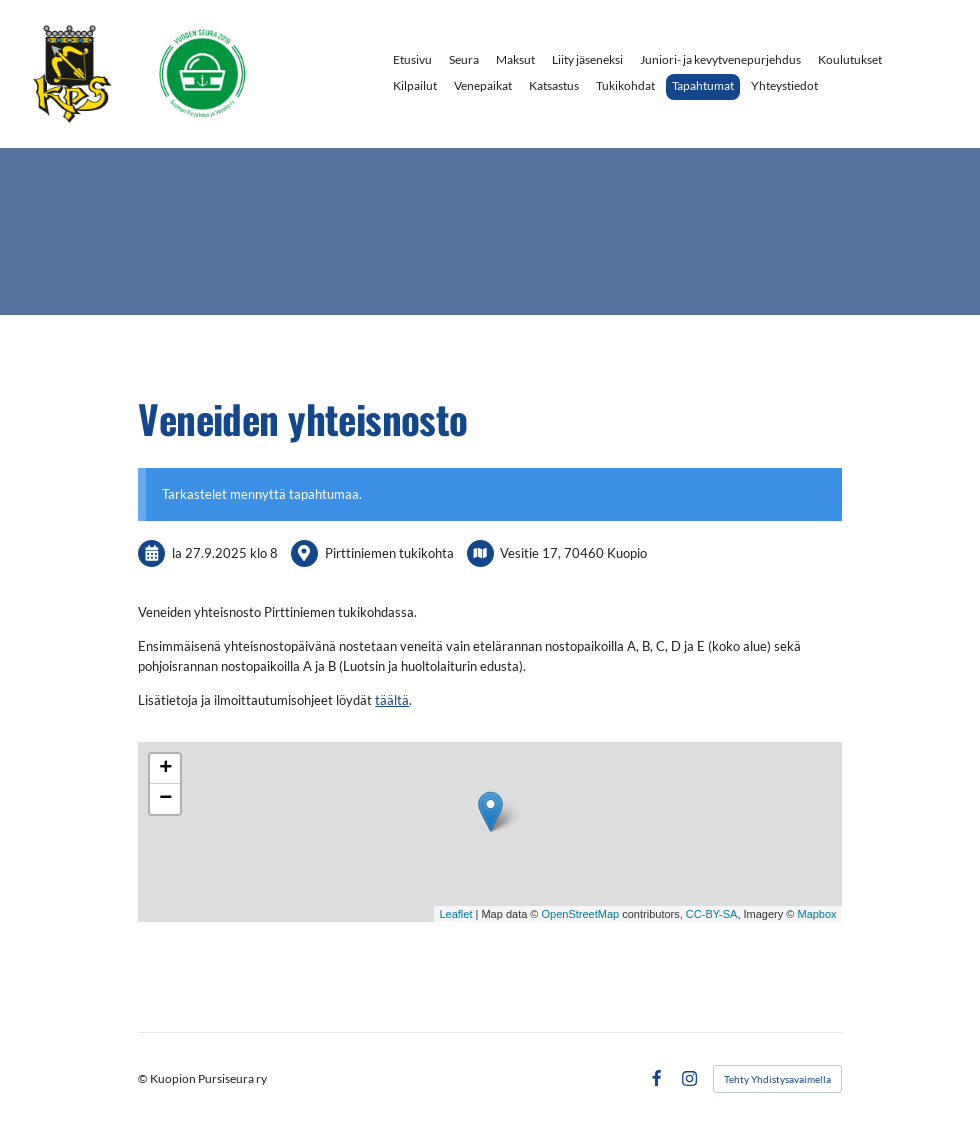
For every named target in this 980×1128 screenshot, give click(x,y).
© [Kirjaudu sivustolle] (144, 1078)
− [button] (165, 799)
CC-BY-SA (712, 914)
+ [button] (165, 769)
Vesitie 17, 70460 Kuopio (573, 553)
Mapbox (816, 914)
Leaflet (455, 914)
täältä (392, 700)
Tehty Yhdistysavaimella (777, 1079)
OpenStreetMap (581, 914)
